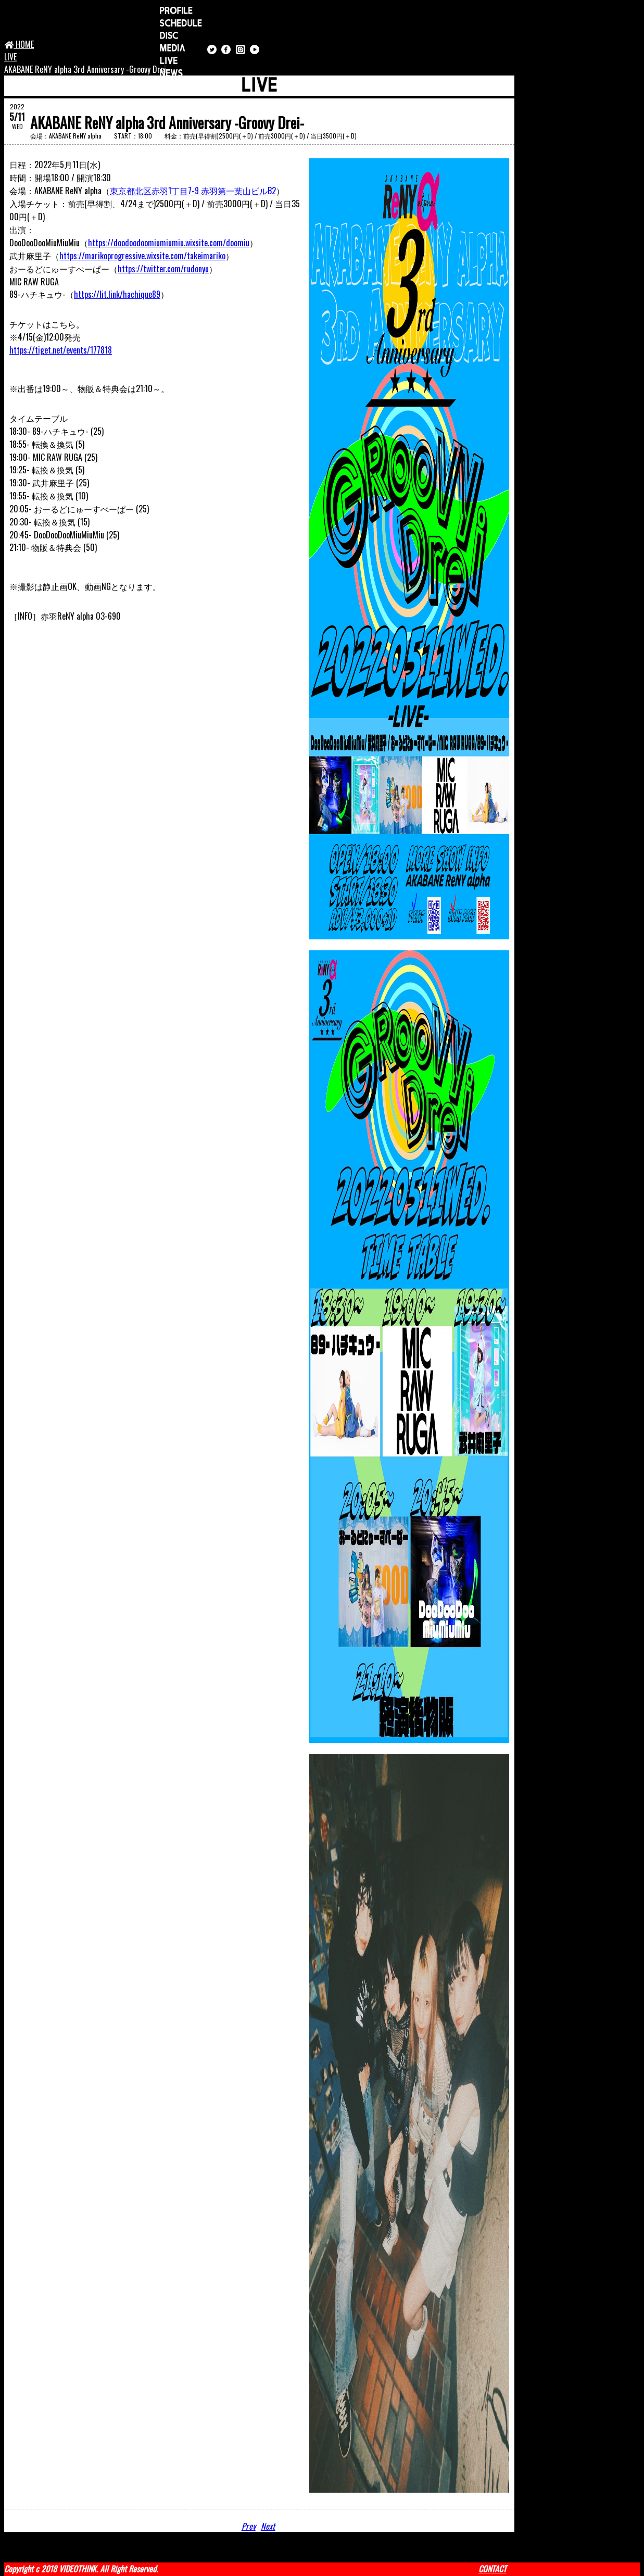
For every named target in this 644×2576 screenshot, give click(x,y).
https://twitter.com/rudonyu (163, 268)
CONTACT (492, 2568)
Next (268, 2526)
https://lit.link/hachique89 (117, 294)
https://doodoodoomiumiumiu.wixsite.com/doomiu (168, 242)
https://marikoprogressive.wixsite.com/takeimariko (142, 255)
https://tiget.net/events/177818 (60, 350)
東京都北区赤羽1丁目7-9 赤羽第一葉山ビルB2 (193, 190)
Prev (249, 2526)
